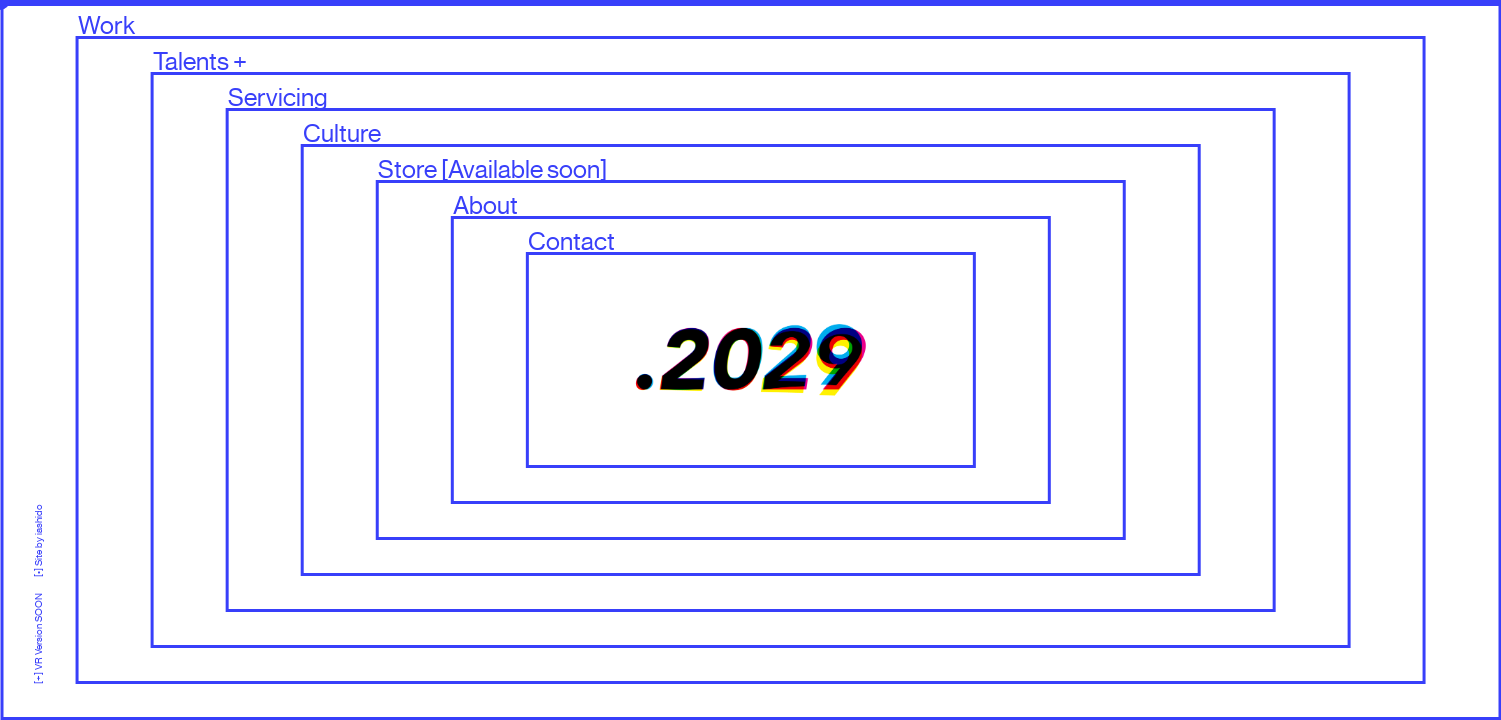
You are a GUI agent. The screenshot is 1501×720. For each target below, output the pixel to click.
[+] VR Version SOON (38, 630)
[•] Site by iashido (38, 540)
